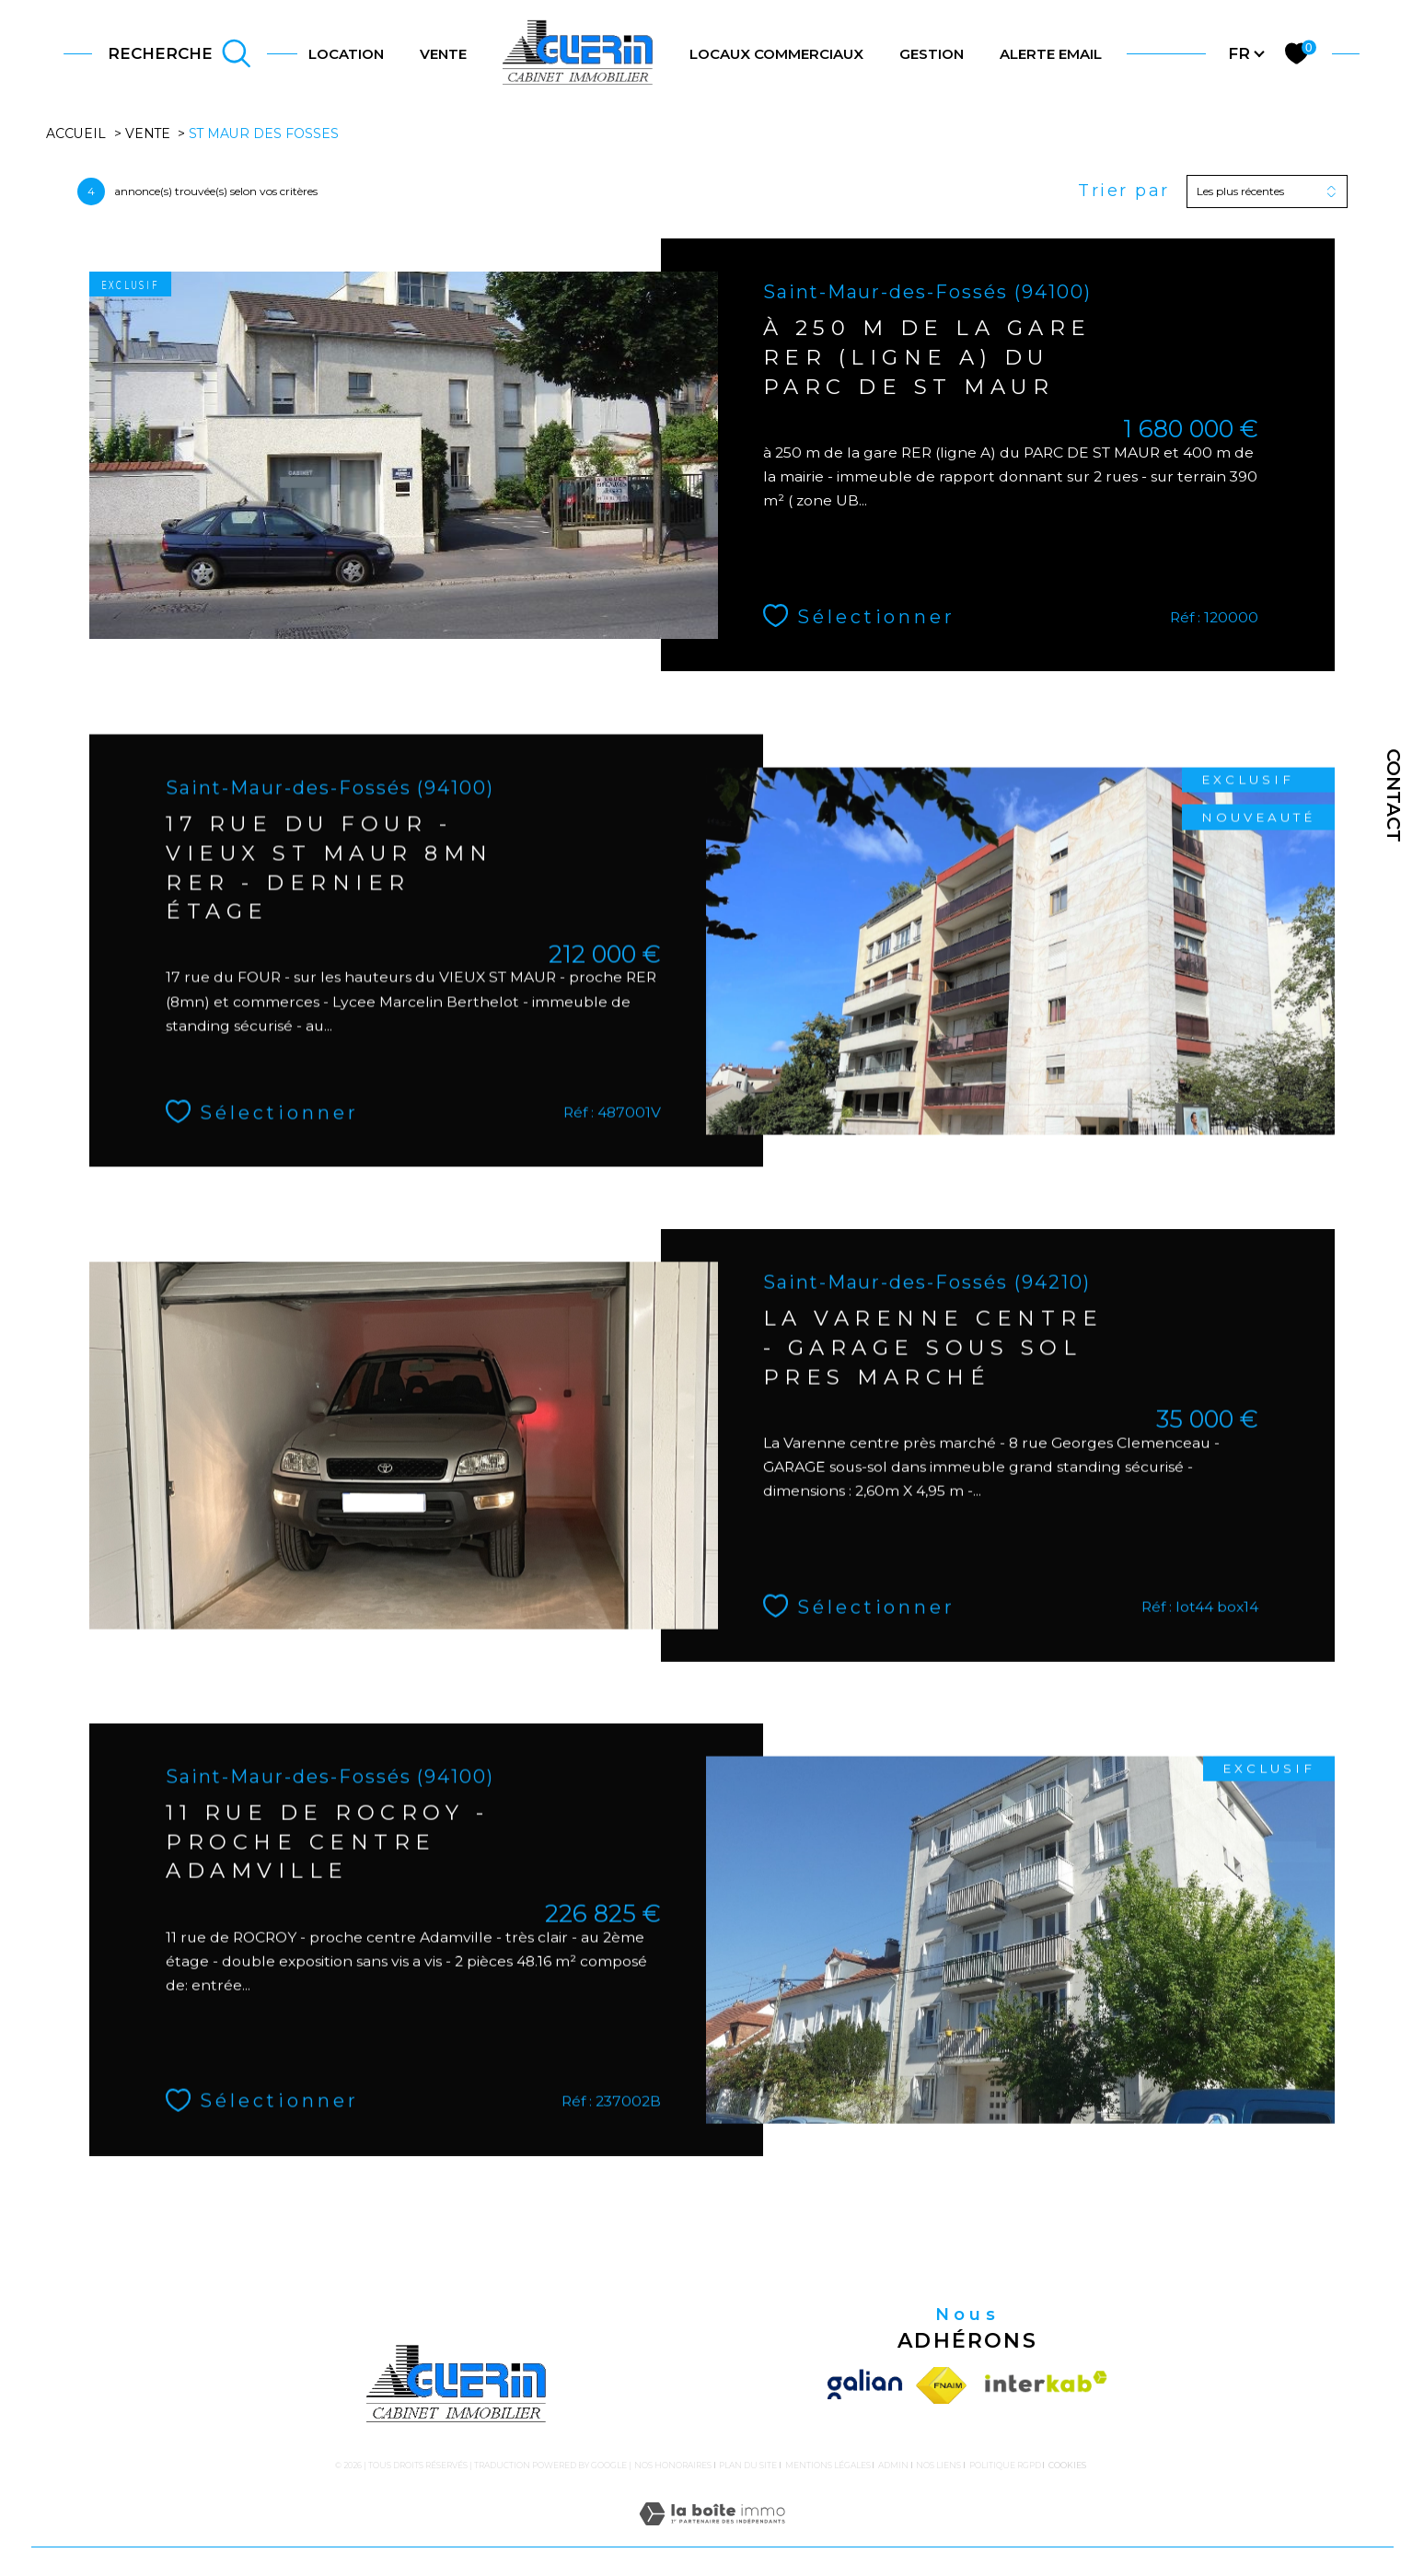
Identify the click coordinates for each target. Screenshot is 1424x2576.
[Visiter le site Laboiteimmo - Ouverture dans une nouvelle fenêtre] (712, 2535)
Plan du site (748, 2465)
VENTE (443, 54)
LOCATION (346, 54)
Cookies (1067, 2465)
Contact (1394, 795)
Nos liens (938, 2465)
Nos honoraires (673, 2465)
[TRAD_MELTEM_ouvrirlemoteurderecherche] (179, 54)
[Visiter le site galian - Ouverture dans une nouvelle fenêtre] (868, 2385)
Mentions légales (828, 2465)
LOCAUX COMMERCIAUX (776, 54)
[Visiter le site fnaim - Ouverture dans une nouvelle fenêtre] (942, 2385)
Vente (147, 133)
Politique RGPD (1005, 2465)
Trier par (1124, 191)
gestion (931, 54)
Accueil (76, 133)
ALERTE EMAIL (1051, 54)
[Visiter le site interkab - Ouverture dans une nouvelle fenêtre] (1041, 2385)
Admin (893, 2465)
